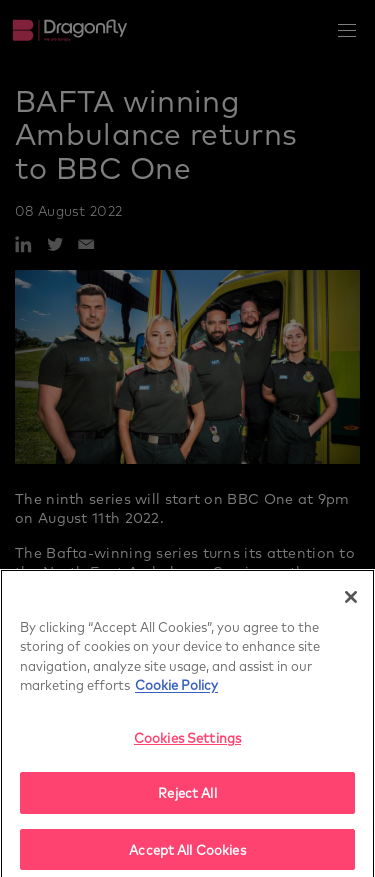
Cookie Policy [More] (176, 690)
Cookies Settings (187, 742)
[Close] (351, 602)
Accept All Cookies (187, 855)
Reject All (187, 798)
